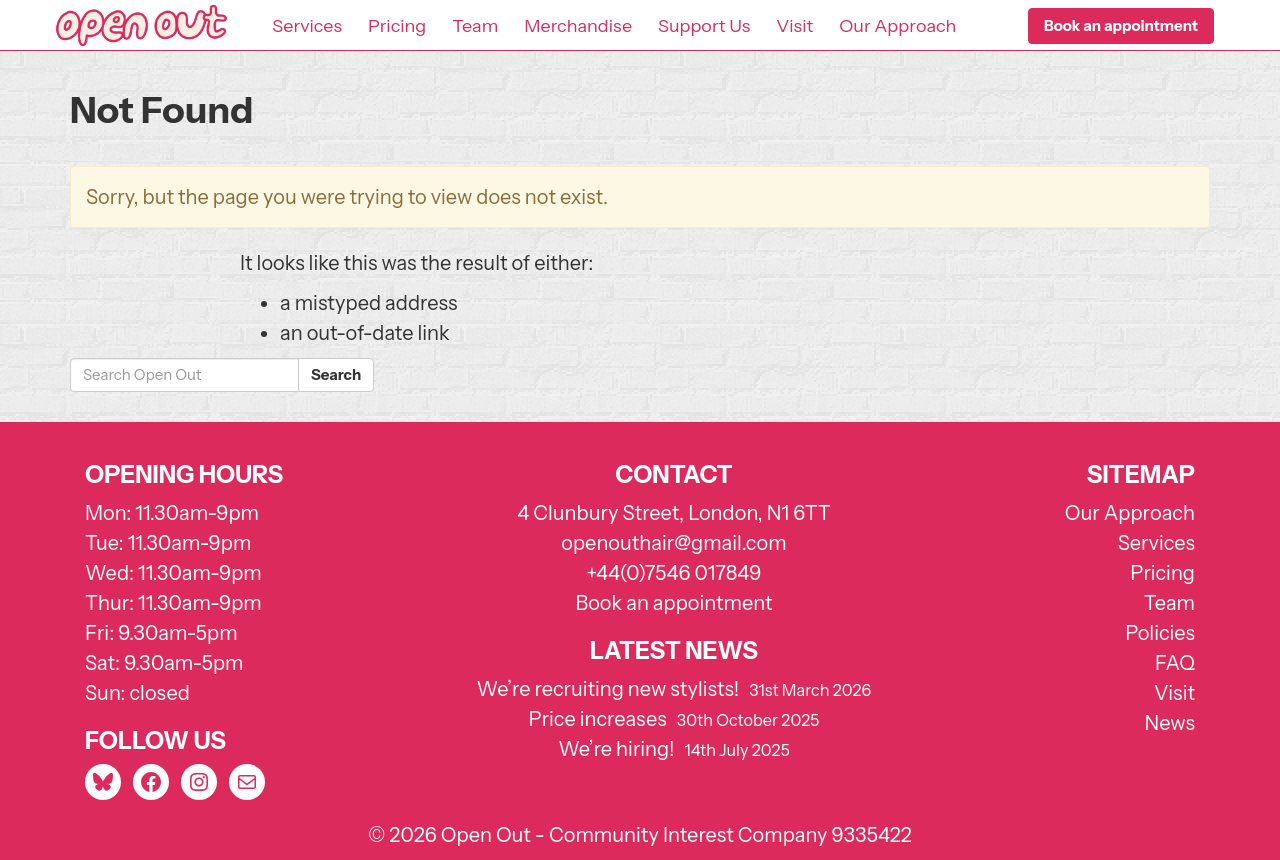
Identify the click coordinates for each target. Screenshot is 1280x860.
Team (475, 26)
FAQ (1175, 663)
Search (336, 374)
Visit (794, 26)
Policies (1160, 633)
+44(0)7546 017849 (673, 573)
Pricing (397, 26)
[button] (1121, 26)
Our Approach (897, 26)
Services (307, 26)
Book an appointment (673, 603)
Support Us (704, 26)
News (1170, 723)
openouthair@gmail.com (673, 543)
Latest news (674, 650)
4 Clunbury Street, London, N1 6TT (674, 513)
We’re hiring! (616, 749)
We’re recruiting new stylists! (608, 689)
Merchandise (578, 26)
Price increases (598, 719)
